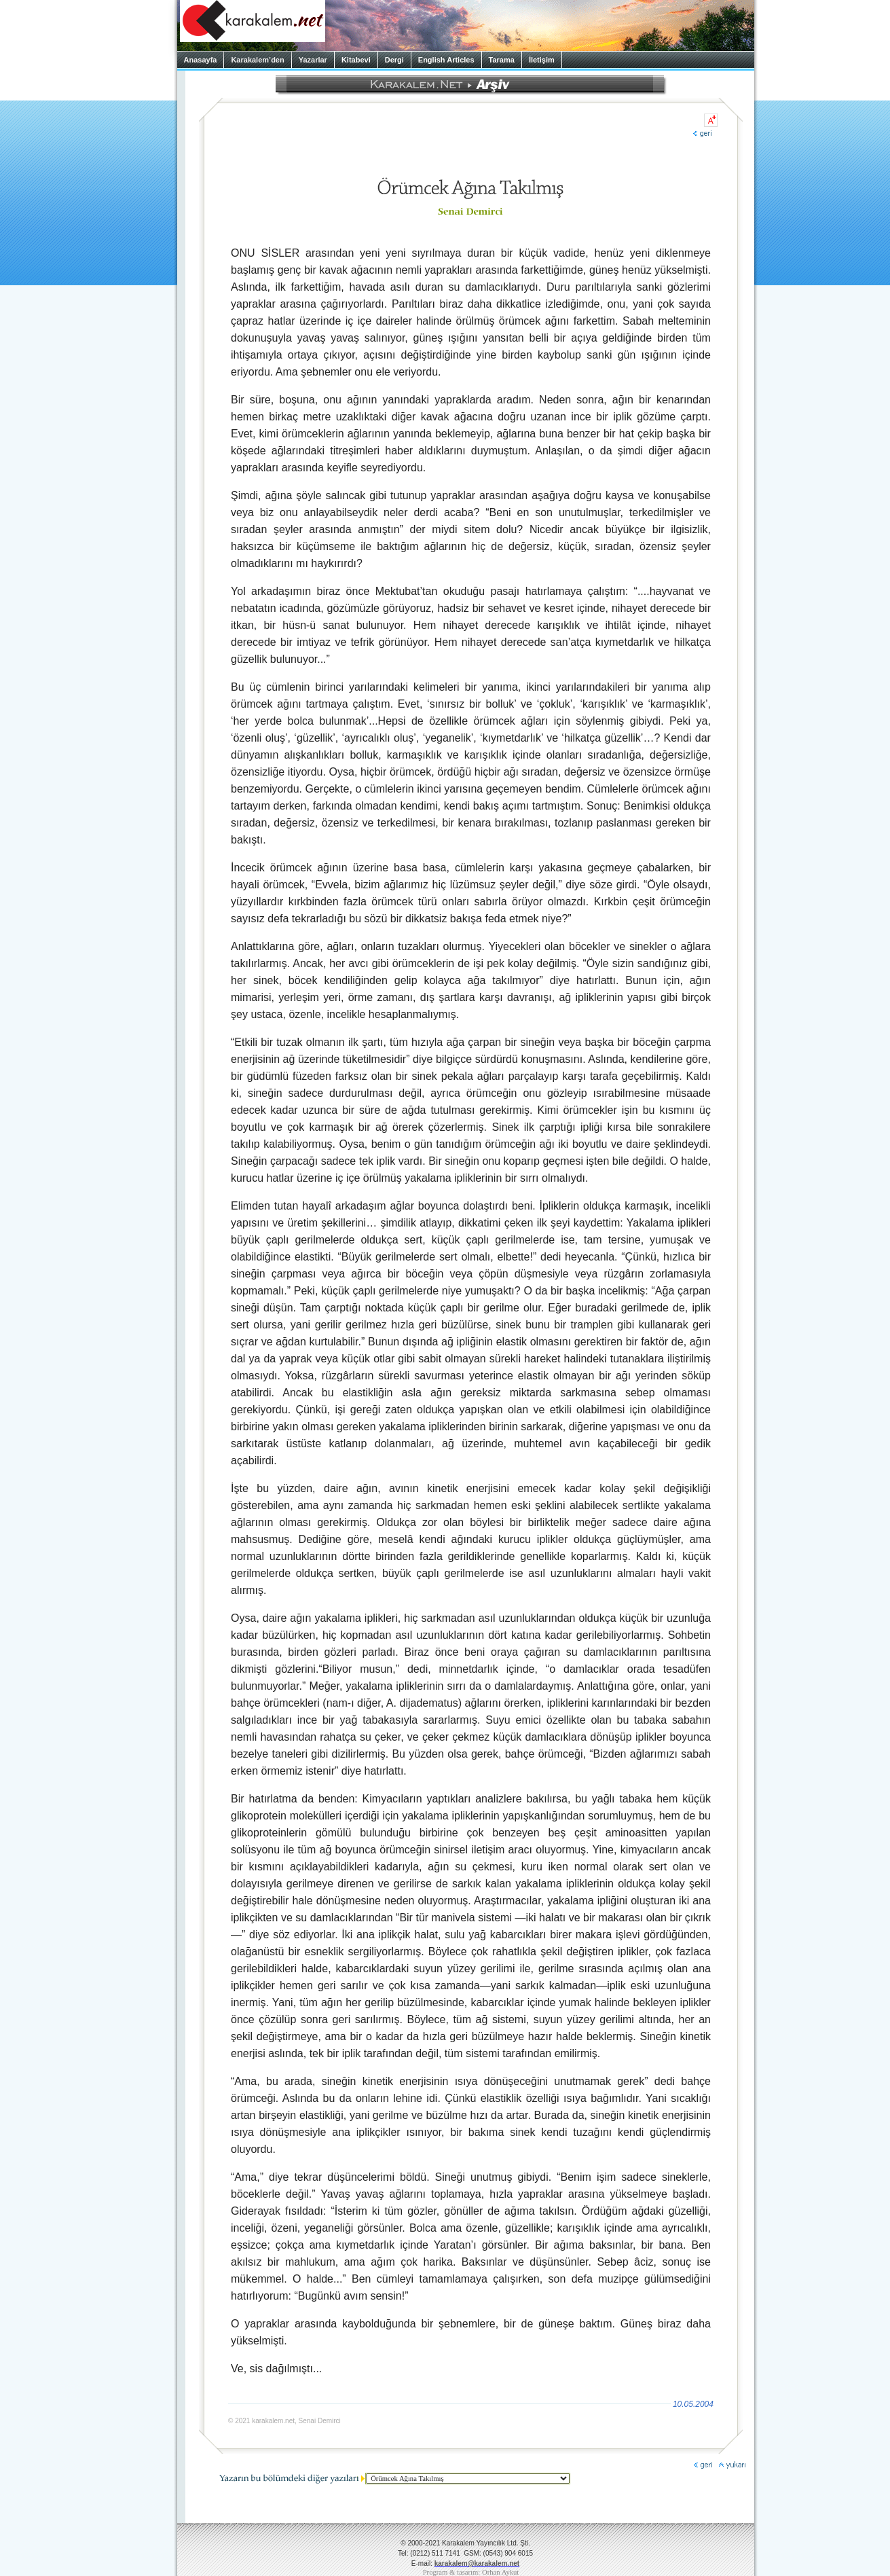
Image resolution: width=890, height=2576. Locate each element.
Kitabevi (356, 60)
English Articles (446, 60)
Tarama (502, 60)
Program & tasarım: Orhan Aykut (471, 2572)
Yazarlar (313, 60)
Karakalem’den (257, 60)
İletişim (542, 60)
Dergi (394, 60)
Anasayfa (200, 60)
